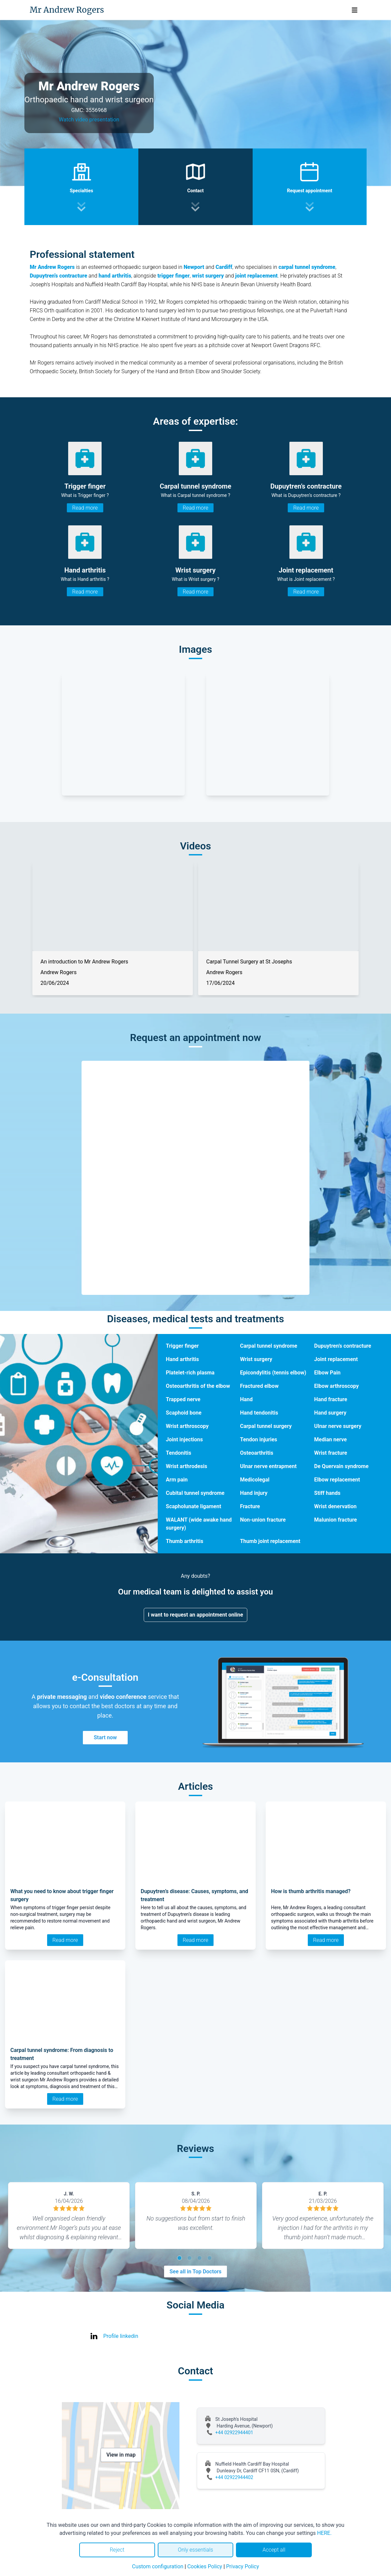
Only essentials (195, 2550)
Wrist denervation (335, 1506)
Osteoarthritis (256, 1453)
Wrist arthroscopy (187, 1426)
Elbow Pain (327, 1372)
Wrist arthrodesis (186, 1466)
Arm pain (176, 1479)
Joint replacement (336, 1359)
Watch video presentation (89, 119)
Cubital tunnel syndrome (195, 1493)
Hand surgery (330, 1413)
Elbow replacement (337, 1479)
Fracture (250, 1506)
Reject (117, 2550)
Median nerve (330, 1439)
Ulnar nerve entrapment (268, 1466)
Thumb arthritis (184, 1541)
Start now (105, 1737)
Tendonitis (178, 1453)
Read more (85, 508)
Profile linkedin (120, 2336)
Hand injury (253, 1493)
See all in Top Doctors (195, 2271)
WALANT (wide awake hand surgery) (199, 1524)
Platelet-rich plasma (190, 1372)
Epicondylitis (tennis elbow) (273, 1372)
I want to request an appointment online (195, 1615)
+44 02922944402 (234, 2477)
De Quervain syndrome (341, 1466)
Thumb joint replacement (270, 1541)
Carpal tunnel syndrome (268, 1346)
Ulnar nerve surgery (337, 1426)
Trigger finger (182, 1346)
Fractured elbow (259, 1386)
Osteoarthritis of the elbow (198, 1386)
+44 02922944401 (234, 2432)
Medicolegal (254, 1479)
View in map (121, 2455)
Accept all (273, 2550)
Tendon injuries (258, 1439)
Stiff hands (327, 1493)
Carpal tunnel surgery (266, 1426)
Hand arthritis (182, 1359)
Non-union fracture (263, 1520)
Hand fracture (330, 1399)
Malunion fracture (335, 1520)
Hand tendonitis (259, 1413)
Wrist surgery (256, 1359)
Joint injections (184, 1439)
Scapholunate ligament (193, 1506)
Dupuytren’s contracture (342, 1346)
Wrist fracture (330, 1453)
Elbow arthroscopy (336, 1386)
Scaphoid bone (184, 1413)
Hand (246, 1399)
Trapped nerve (183, 1399)
